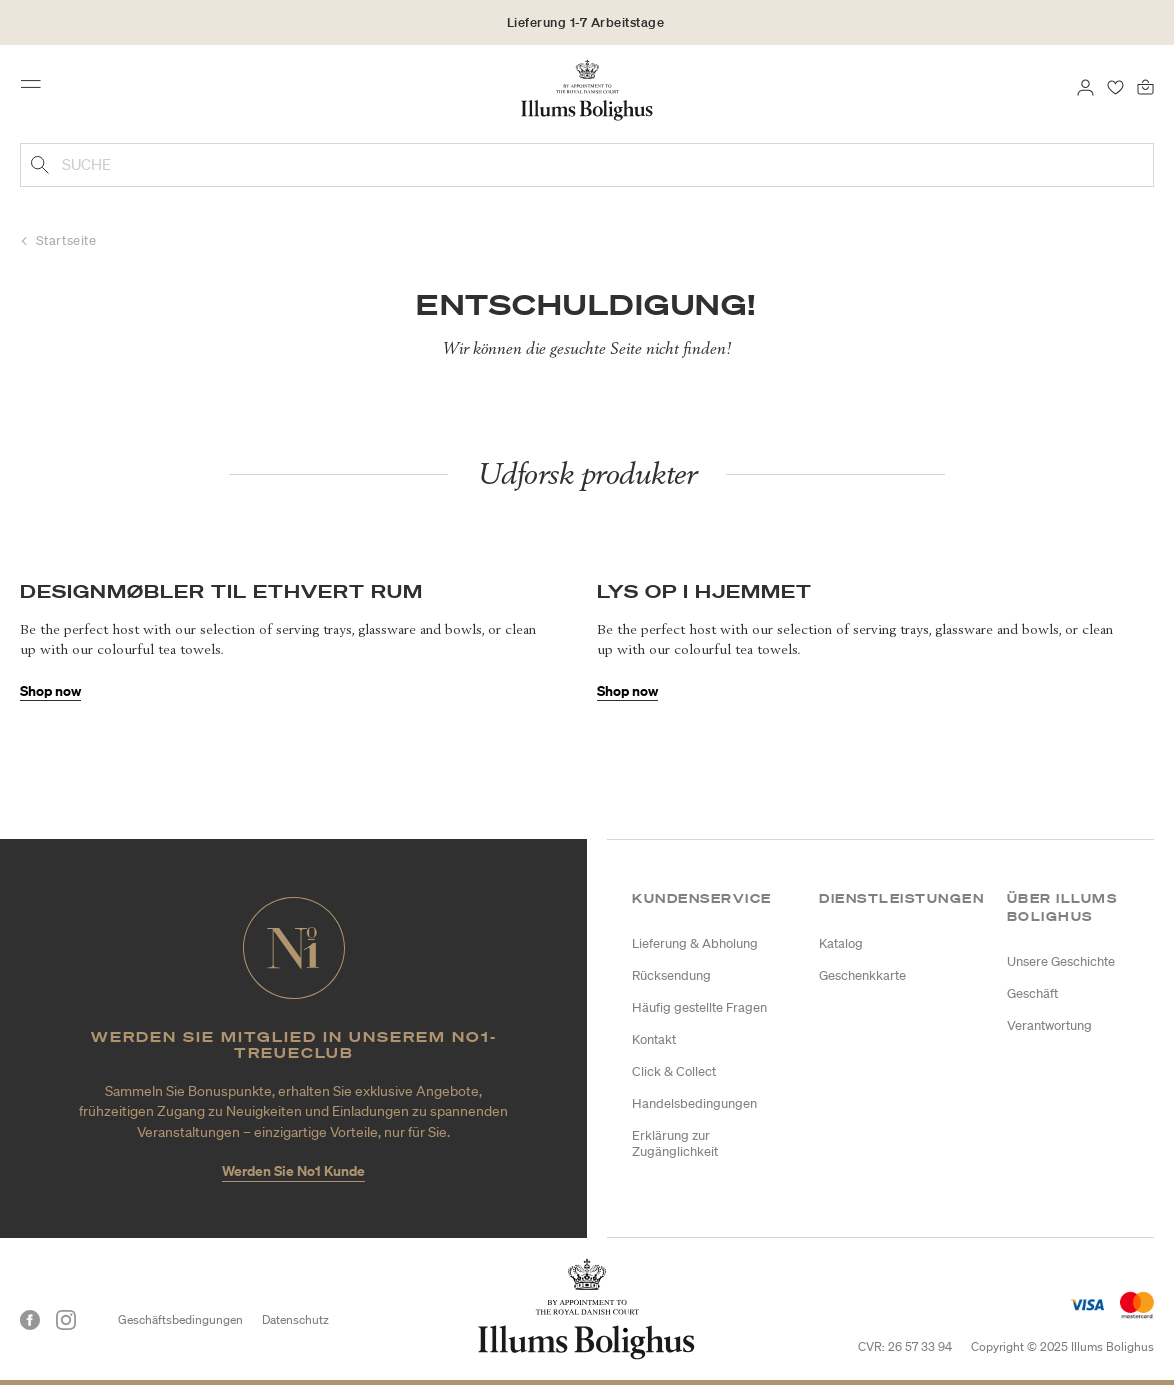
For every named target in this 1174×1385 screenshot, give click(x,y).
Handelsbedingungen (694, 1103)
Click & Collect (674, 1071)
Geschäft (1032, 993)
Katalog (841, 943)
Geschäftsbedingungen (180, 1319)
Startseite (66, 240)
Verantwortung (1049, 1025)
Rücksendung (671, 975)
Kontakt (654, 1039)
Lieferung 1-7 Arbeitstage (586, 22)
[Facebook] (30, 1320)
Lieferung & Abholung (695, 943)
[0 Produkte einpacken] (1145, 86)
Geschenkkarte (862, 975)
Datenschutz (295, 1319)
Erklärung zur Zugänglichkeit (675, 1143)
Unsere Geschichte (1061, 961)
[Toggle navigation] (37, 89)
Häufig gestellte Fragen (699, 1007)
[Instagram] (66, 1320)
